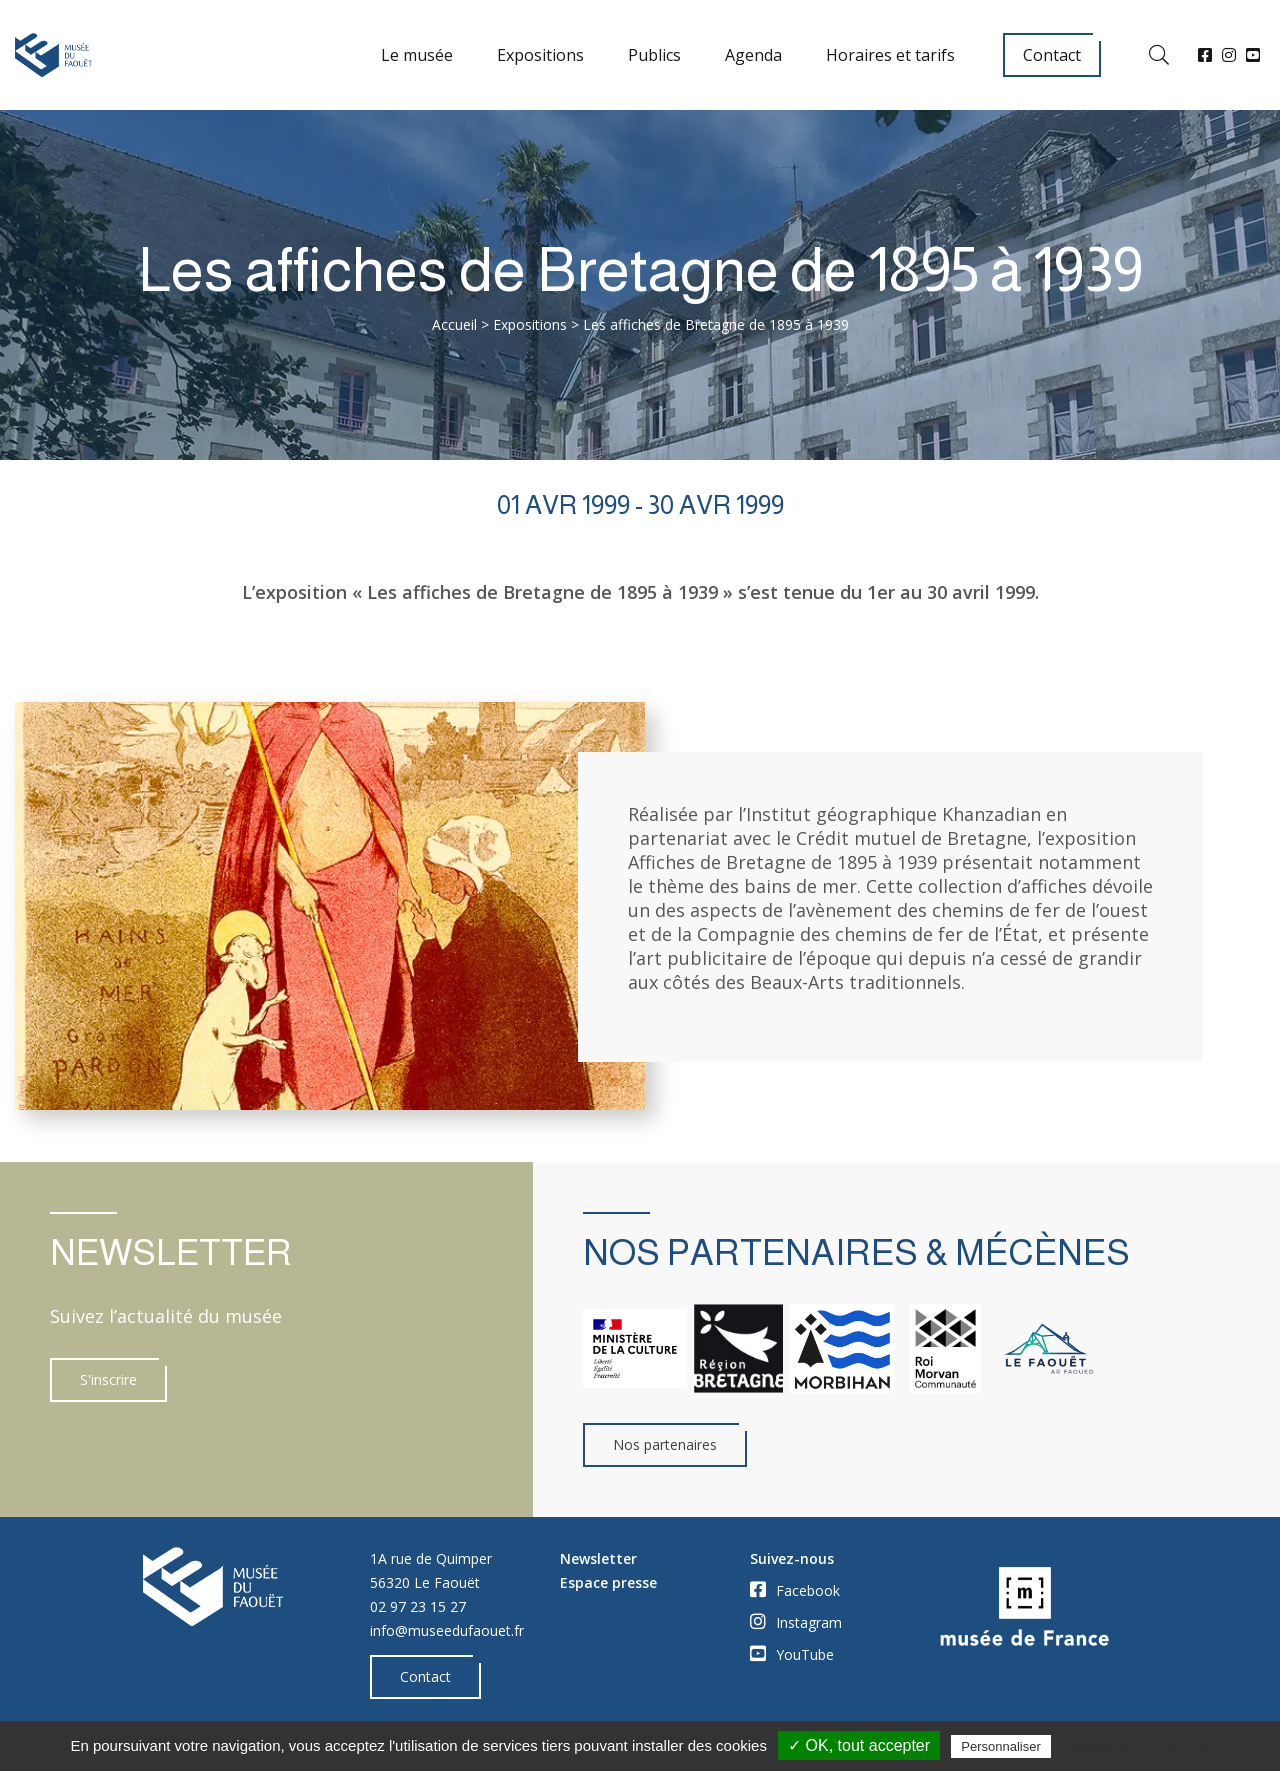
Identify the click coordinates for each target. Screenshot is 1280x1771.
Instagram (796, 1622)
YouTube (792, 1654)
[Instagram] (1229, 55)
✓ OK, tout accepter (859, 1745)
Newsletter (598, 1558)
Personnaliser (1001, 1746)
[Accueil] (53, 55)
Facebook (795, 1590)
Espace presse (608, 1582)
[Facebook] (1205, 55)
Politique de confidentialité (1142, 1746)
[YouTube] (1253, 55)
